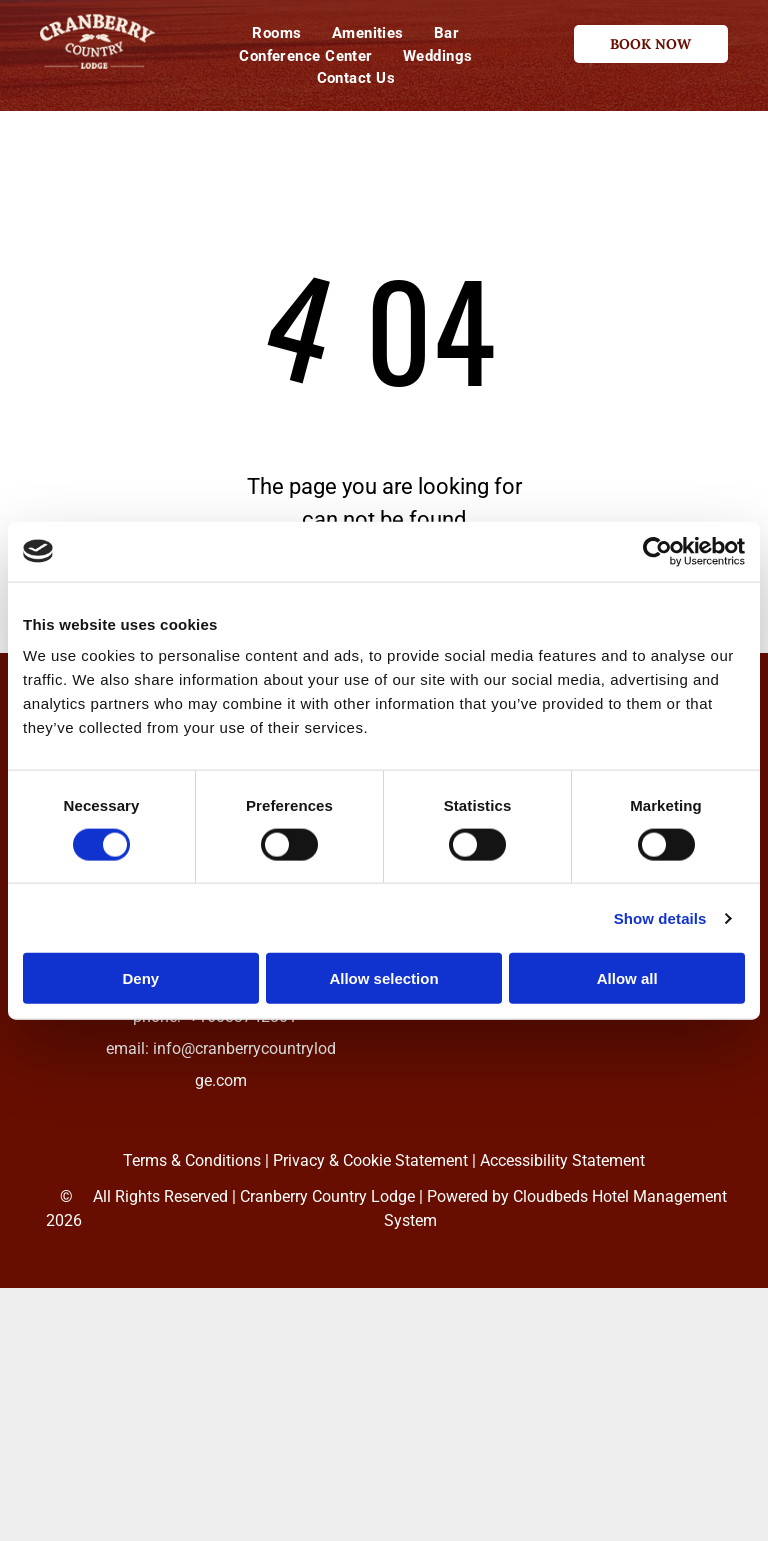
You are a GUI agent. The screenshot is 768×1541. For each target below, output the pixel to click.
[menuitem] (276, 33)
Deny (140, 978)
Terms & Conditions (192, 1160)
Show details (660, 917)
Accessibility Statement (562, 1160)
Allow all (627, 978)
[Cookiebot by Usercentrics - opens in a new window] (657, 551)
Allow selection (383, 978)
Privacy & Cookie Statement (370, 1160)
